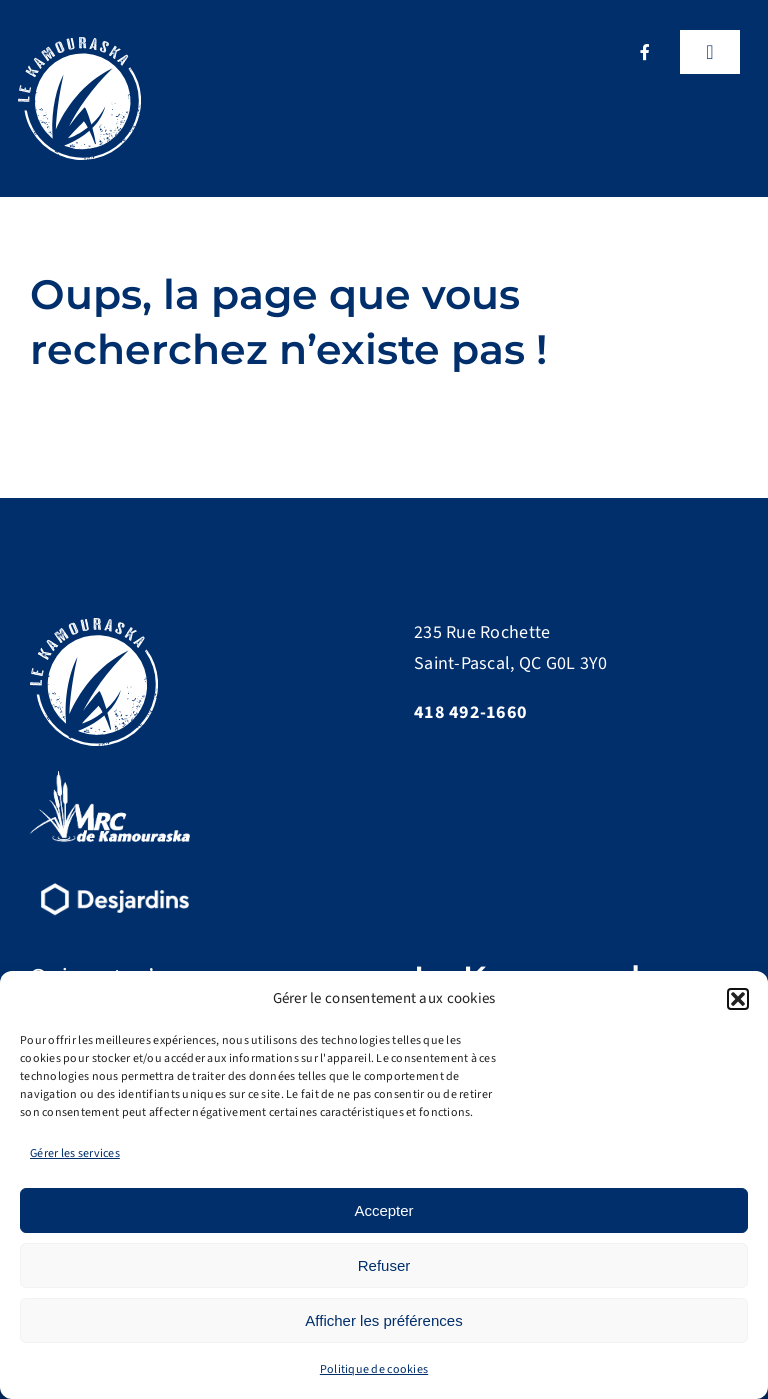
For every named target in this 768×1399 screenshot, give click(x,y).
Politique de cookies (374, 1369)
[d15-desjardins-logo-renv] (115, 880)
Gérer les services (75, 1153)
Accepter (383, 1210)
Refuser (384, 1265)
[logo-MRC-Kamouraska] (110, 779)
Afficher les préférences (383, 1320)
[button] (738, 999)
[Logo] (79, 45)
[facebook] (645, 52)
